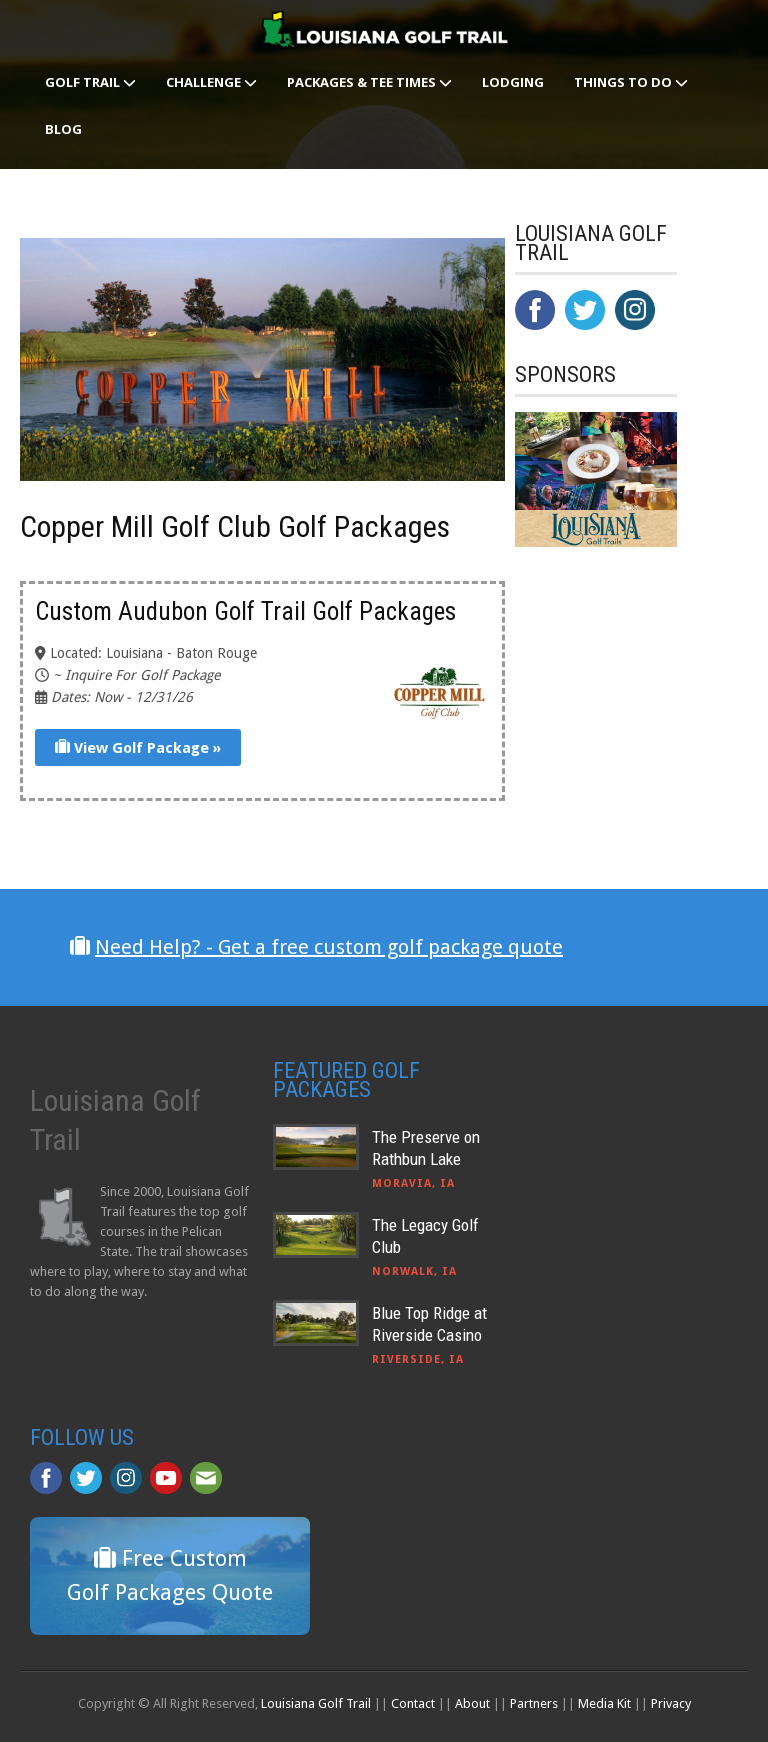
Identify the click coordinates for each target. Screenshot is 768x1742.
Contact (413, 1703)
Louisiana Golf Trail (316, 1703)
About (472, 1703)
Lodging (513, 82)
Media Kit (604, 1703)
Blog (63, 129)
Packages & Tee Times (369, 82)
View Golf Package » (138, 748)
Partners (534, 1703)
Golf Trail (90, 82)
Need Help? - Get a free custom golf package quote (329, 947)
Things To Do (631, 82)
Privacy (671, 1703)
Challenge (211, 82)
